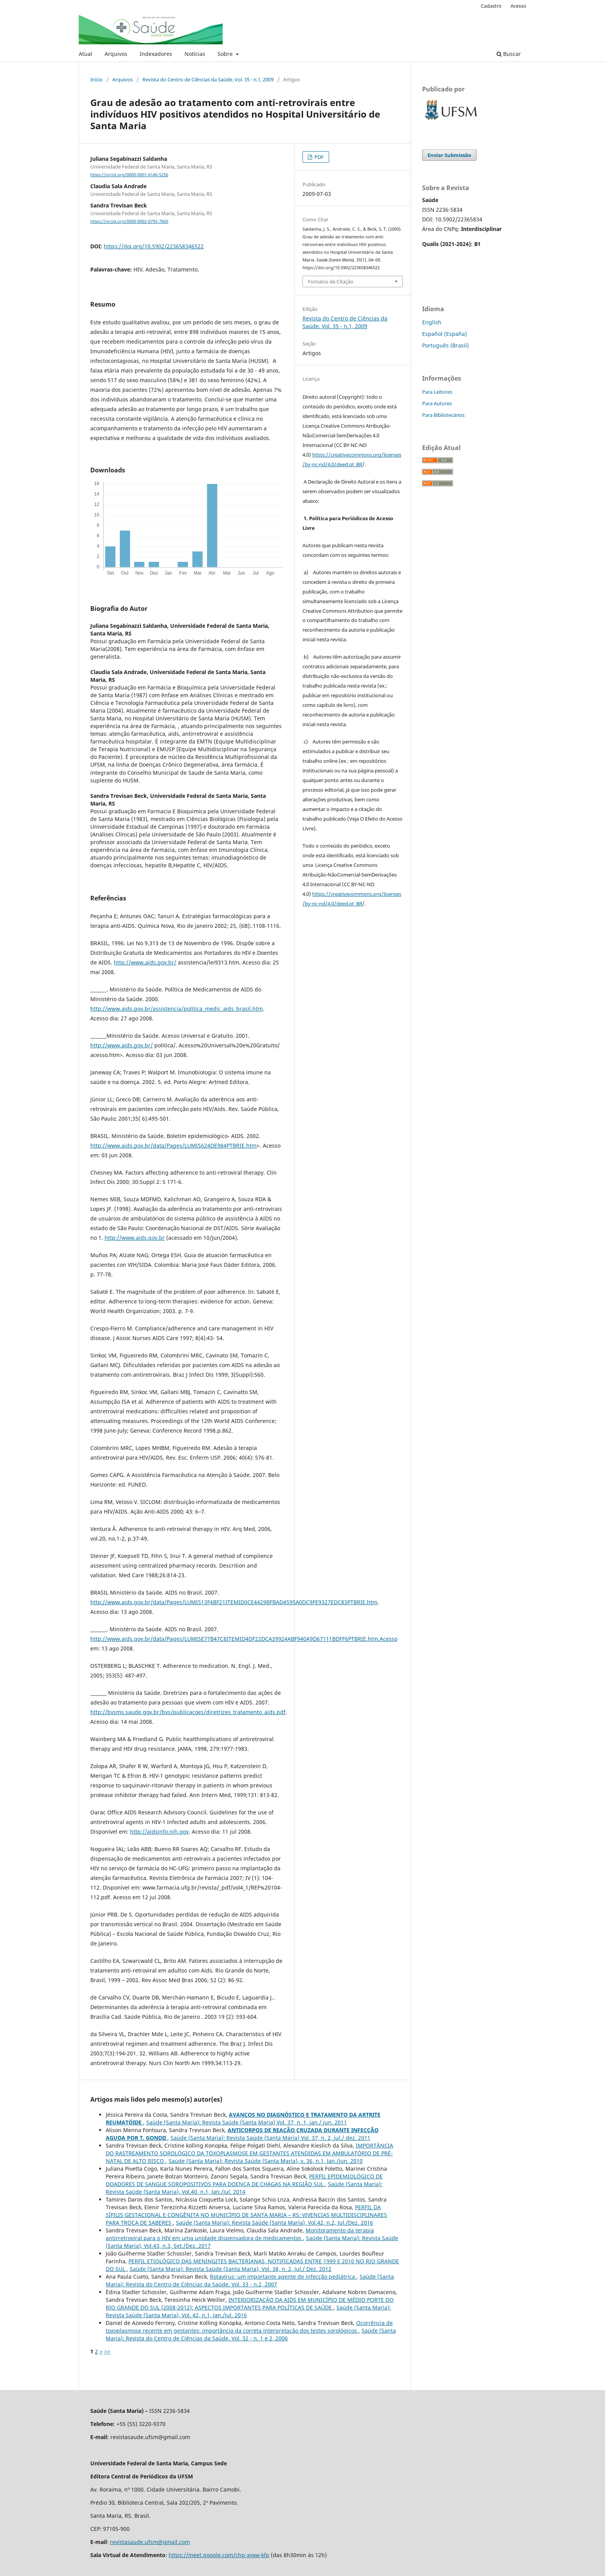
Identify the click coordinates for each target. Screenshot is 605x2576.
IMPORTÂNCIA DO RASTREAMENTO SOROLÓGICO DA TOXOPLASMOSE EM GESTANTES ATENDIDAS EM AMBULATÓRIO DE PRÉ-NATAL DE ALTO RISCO (249, 2153)
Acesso (518, 5)
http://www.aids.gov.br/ (145, 962)
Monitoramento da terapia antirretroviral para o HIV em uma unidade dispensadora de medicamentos (240, 2234)
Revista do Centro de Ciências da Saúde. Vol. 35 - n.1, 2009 (208, 79)
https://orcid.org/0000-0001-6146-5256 (129, 174)
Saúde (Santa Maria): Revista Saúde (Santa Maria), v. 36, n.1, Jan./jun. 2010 (266, 2161)
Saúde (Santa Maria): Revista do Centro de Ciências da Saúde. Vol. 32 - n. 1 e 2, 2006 (251, 2334)
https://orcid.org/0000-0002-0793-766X (129, 221)
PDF (318, 156)
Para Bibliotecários (443, 414)
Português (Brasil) (445, 345)
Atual (85, 53)
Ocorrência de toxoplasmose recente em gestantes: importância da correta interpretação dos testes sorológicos (249, 2326)
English (431, 322)
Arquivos (116, 53)
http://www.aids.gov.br (135, 1237)
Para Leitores (437, 391)
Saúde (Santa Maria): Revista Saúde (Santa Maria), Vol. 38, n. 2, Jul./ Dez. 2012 (230, 2269)
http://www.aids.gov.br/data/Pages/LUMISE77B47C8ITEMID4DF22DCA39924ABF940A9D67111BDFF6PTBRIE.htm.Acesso (243, 1638)
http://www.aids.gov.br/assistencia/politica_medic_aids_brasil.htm (176, 1008)
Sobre (226, 53)
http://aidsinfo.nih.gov (159, 1831)
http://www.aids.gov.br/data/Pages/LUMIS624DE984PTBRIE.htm (173, 1145)
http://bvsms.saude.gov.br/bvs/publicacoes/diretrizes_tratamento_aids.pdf (188, 1712)
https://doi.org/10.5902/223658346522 (154, 246)
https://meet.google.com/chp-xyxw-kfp (219, 2555)
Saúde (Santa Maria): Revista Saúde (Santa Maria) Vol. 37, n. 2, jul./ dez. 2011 (270, 2137)
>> (107, 2351)
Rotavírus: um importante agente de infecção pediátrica (283, 2276)
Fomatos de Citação (330, 281)
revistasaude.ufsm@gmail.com (150, 2542)
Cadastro (491, 5)
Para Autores (437, 403)
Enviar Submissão (449, 155)
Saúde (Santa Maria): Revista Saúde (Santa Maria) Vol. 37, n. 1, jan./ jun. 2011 (246, 2122)
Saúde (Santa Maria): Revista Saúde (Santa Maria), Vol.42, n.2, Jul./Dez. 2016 (274, 2222)
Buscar (509, 53)
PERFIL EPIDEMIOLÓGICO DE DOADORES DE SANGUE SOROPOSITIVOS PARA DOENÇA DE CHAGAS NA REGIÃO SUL (244, 2180)
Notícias (194, 53)
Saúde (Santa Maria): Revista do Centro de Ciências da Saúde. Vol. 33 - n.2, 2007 (250, 2280)
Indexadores (156, 53)
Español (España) (444, 333)
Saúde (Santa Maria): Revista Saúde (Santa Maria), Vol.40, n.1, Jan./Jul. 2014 (244, 2187)
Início (96, 79)
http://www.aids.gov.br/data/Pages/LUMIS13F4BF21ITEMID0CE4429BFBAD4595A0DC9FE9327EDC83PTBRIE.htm (233, 1602)
